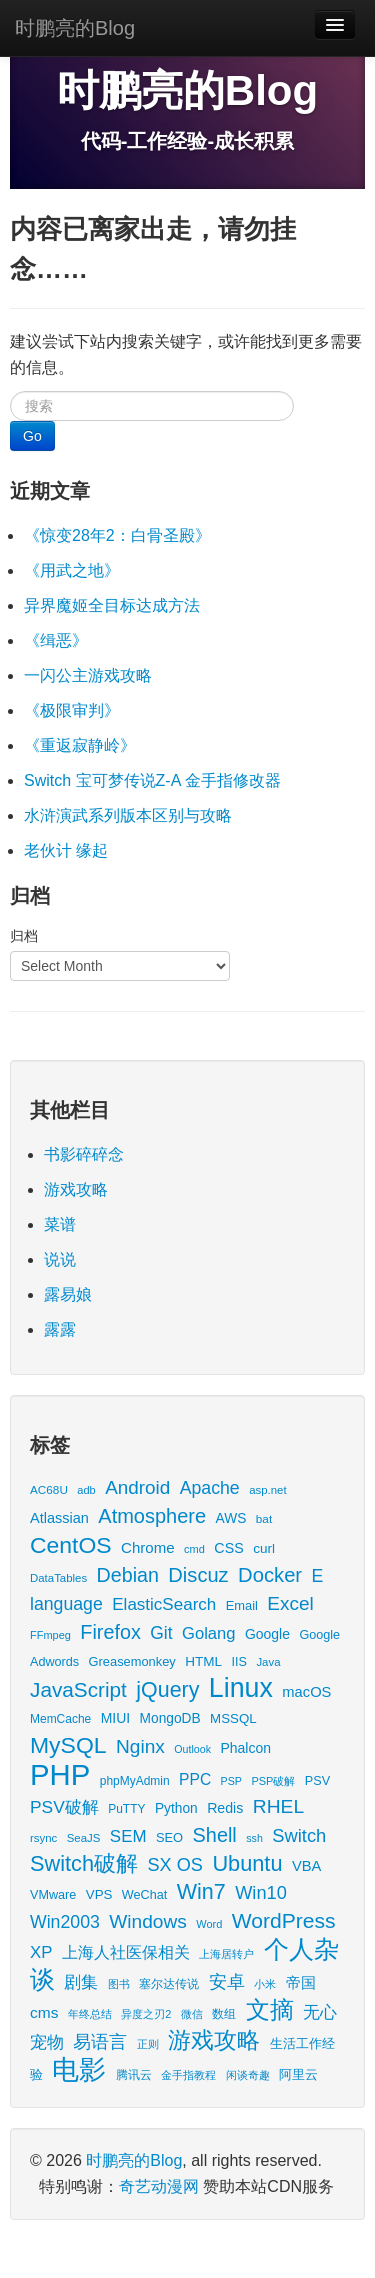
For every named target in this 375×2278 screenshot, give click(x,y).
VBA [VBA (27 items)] (306, 1866)
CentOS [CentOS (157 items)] (71, 1545)
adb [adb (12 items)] (86, 1490)
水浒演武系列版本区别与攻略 (128, 815)
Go (32, 436)
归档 (24, 936)
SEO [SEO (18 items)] (169, 1837)
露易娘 (68, 1294)
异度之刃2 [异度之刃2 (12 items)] (146, 2014)
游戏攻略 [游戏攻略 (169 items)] (214, 2040)
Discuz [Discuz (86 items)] (198, 1575)
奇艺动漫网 (159, 2186)
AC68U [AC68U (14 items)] (49, 1489)
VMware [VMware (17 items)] (53, 1895)
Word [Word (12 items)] (209, 1924)
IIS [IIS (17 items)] (238, 1662)
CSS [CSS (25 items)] (228, 1548)
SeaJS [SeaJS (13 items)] (84, 1838)
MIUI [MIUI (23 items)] (115, 1718)
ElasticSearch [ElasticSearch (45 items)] (164, 1604)
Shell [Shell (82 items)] (215, 1835)
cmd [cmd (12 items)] (194, 1549)
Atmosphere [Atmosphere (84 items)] (152, 1516)
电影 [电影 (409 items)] (79, 2069)
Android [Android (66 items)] (137, 1487)
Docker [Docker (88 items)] (270, 1575)
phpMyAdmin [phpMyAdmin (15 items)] (135, 1781)
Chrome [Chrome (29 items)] (148, 1547)
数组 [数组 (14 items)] (224, 2013)
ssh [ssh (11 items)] (254, 1838)
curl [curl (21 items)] (264, 1548)
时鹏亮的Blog (75, 28)
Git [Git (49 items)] (161, 1633)
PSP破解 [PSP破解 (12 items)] (273, 1781)
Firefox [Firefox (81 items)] (110, 1632)
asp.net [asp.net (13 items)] (267, 1490)
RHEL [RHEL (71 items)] (278, 1806)
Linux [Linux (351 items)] (241, 1688)
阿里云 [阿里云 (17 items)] (298, 2075)
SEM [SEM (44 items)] (128, 1836)
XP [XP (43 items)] (41, 1952)
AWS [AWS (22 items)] (231, 1518)
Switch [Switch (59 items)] (299, 1835)
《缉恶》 (56, 640)
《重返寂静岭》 (80, 745)
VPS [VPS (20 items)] (99, 1894)
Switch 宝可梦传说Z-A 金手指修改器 (152, 780)
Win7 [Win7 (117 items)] (201, 1892)
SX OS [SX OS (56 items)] (175, 1865)
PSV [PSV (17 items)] (317, 1781)
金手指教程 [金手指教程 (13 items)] (188, 2075)
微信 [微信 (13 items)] (192, 2014)
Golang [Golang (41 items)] (208, 1633)
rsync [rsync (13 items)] (43, 1838)
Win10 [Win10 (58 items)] (261, 1892)
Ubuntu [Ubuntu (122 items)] (247, 1863)
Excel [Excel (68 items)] (290, 1603)
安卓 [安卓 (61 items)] (227, 1981)
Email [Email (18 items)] (242, 1605)
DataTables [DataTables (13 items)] (58, 1578)
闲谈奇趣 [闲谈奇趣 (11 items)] (248, 2075)
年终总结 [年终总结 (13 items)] (90, 2014)
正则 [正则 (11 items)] (148, 2044)
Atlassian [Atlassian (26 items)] (59, 1518)
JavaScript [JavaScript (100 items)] (78, 1689)
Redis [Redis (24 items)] (225, 1808)
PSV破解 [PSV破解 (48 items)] (64, 1807)
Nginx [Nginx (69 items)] (140, 1746)
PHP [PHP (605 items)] (60, 1774)
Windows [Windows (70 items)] (148, 1921)
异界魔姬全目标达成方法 (112, 605)
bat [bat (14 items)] (264, 1518)
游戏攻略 (76, 1189)
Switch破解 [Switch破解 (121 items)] (84, 1863)
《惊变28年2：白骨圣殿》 (117, 535)
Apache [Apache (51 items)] (210, 1488)
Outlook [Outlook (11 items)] (192, 1749)
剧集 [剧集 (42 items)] (81, 1982)
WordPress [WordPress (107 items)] (284, 1920)
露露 (60, 1329)
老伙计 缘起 (66, 850)
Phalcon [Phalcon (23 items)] (245, 1748)
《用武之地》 (72, 570)
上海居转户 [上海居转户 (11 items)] (226, 1954)
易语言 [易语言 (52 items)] (100, 2042)
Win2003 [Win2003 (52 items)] (65, 1922)
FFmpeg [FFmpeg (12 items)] (50, 1635)
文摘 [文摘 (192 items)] (270, 2009)
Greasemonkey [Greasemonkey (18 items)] (132, 1661)
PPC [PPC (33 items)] (195, 1779)
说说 (60, 1259)
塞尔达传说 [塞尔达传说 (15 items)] (169, 1984)
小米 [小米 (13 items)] (265, 1984)
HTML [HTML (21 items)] (203, 1661)
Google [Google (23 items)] (267, 1634)
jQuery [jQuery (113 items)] (167, 1690)
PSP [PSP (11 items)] (231, 1781)
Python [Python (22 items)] (176, 1808)
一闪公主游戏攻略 (88, 675)
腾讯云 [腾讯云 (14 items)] (134, 2074)
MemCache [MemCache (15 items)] (60, 1719)
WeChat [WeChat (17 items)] (144, 1895)
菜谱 (60, 1224)
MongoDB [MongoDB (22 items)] (170, 1718)
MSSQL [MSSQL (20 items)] (233, 1718)
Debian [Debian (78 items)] (128, 1575)
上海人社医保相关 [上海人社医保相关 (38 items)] (126, 1952)
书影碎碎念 (84, 1154)
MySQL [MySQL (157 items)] (68, 1745)
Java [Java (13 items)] (268, 1662)
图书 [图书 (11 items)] (119, 1984)
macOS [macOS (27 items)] (306, 1692)
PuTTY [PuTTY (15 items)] (126, 1809)
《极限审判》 (72, 710)
